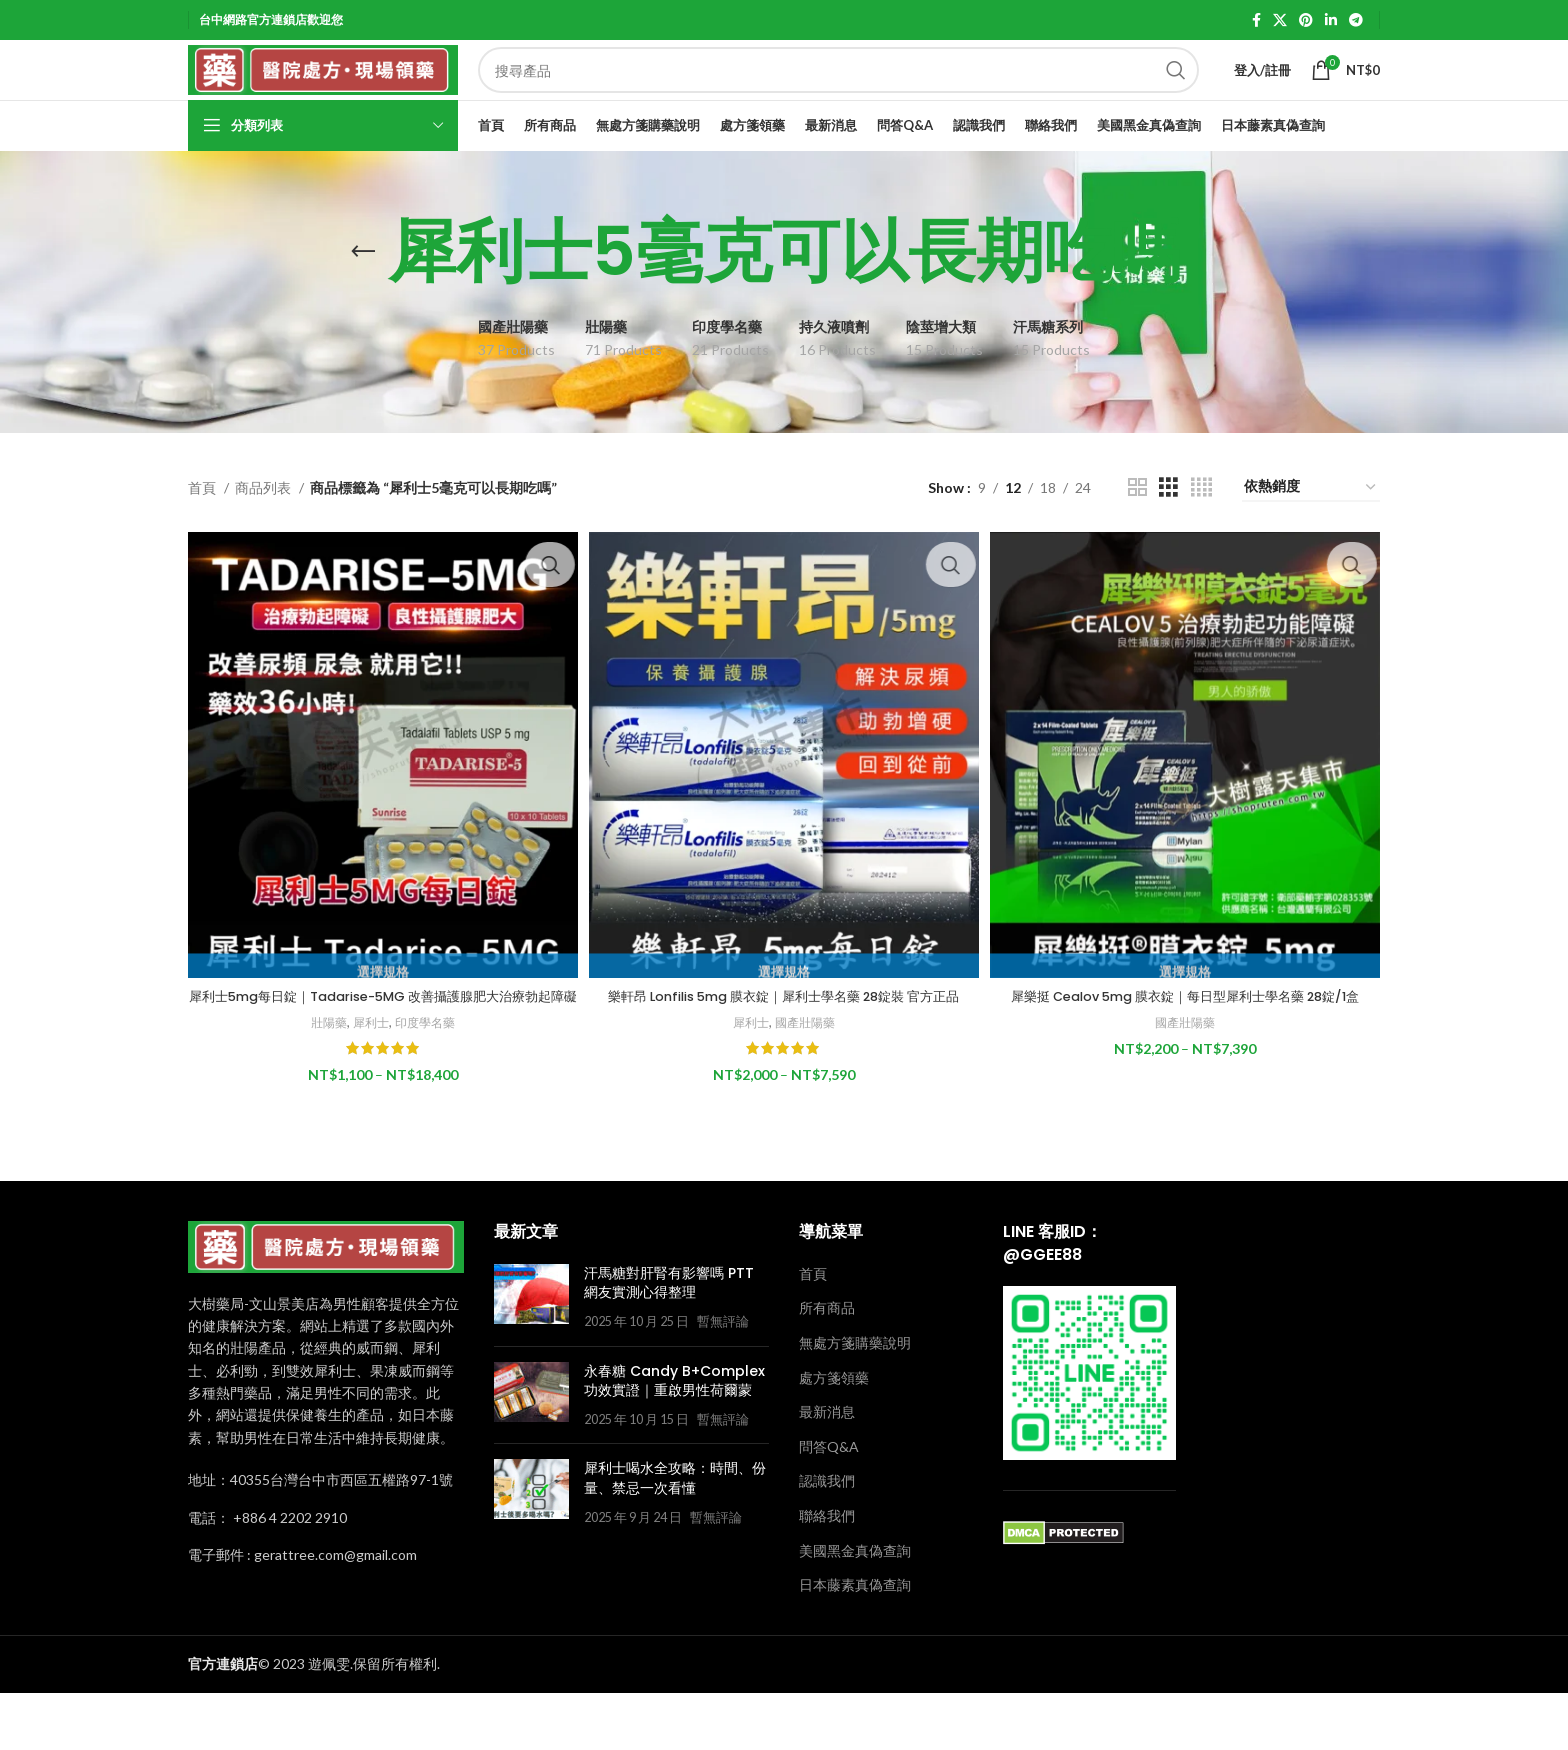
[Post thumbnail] (531, 1355)
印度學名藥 (425, 1080)
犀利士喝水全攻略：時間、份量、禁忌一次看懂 (675, 1536)
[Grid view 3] (1168, 533)
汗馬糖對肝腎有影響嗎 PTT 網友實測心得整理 (669, 1341)
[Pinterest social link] (1306, 21)
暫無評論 (723, 1379)
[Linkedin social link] (1331, 21)
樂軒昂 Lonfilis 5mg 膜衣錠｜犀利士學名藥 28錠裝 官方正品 (784, 1045)
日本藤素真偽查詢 (855, 1642)
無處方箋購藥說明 (855, 1400)
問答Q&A (829, 1504)
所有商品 (827, 1365)
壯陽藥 (322, 1080)
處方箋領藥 (834, 1435)
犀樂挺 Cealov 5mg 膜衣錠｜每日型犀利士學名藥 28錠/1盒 (1188, 1035)
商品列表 (264, 532)
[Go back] (363, 298)
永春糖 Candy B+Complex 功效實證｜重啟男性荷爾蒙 (674, 1439)
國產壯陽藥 (806, 1080)
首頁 (203, 532)
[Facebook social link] (1256, 21)
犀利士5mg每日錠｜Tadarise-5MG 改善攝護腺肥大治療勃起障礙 (380, 1045)
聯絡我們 (827, 1573)
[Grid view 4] (1201, 533)
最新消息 (827, 1469)
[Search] (838, 94)
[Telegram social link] (1356, 21)
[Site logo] (323, 92)
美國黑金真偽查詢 (855, 1607)
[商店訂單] (1311, 533)
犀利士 (367, 1080)
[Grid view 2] (1137, 533)
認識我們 (827, 1538)
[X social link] (1280, 21)
